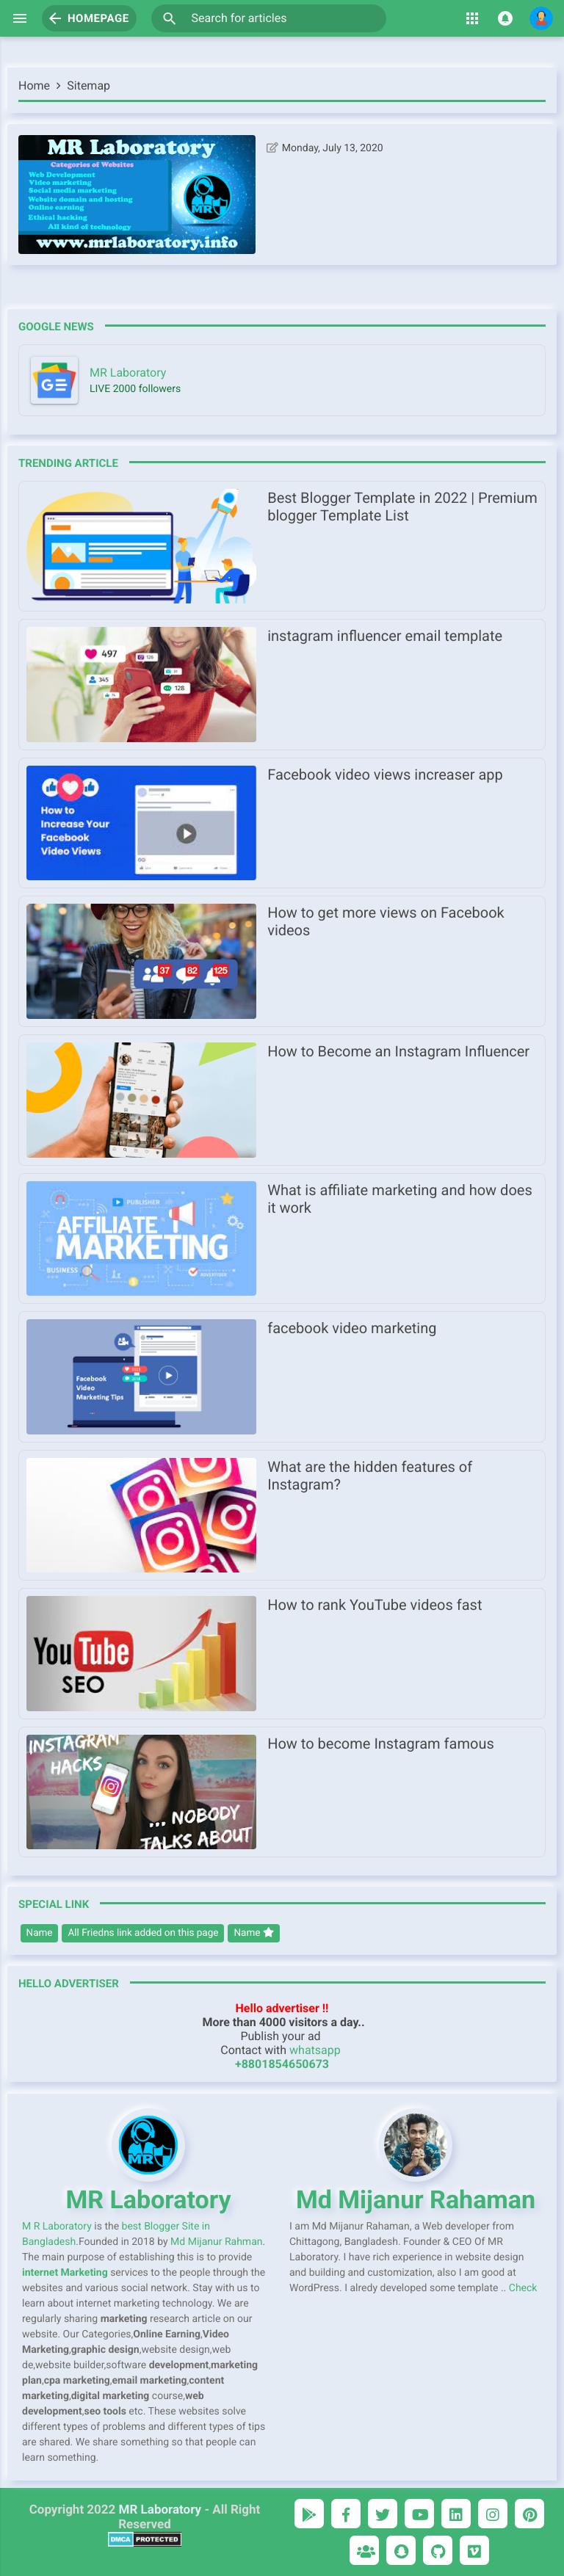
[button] (169, 18)
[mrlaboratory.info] (282, 380)
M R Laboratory (57, 2226)
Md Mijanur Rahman (216, 2242)
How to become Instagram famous (380, 1743)
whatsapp (315, 2050)
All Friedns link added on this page (143, 1933)
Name (39, 1933)
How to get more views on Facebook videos (386, 921)
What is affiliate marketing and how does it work (399, 1198)
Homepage (87, 18)
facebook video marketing (351, 1328)
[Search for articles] (268, 18)
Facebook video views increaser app (385, 774)
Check (523, 2288)
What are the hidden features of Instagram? (369, 1475)
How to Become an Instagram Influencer (398, 1051)
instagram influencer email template (384, 636)
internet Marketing (65, 2273)
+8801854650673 (282, 2064)
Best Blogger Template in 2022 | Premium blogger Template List (402, 506)
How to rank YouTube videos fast (374, 1605)
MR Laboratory (160, 2510)
